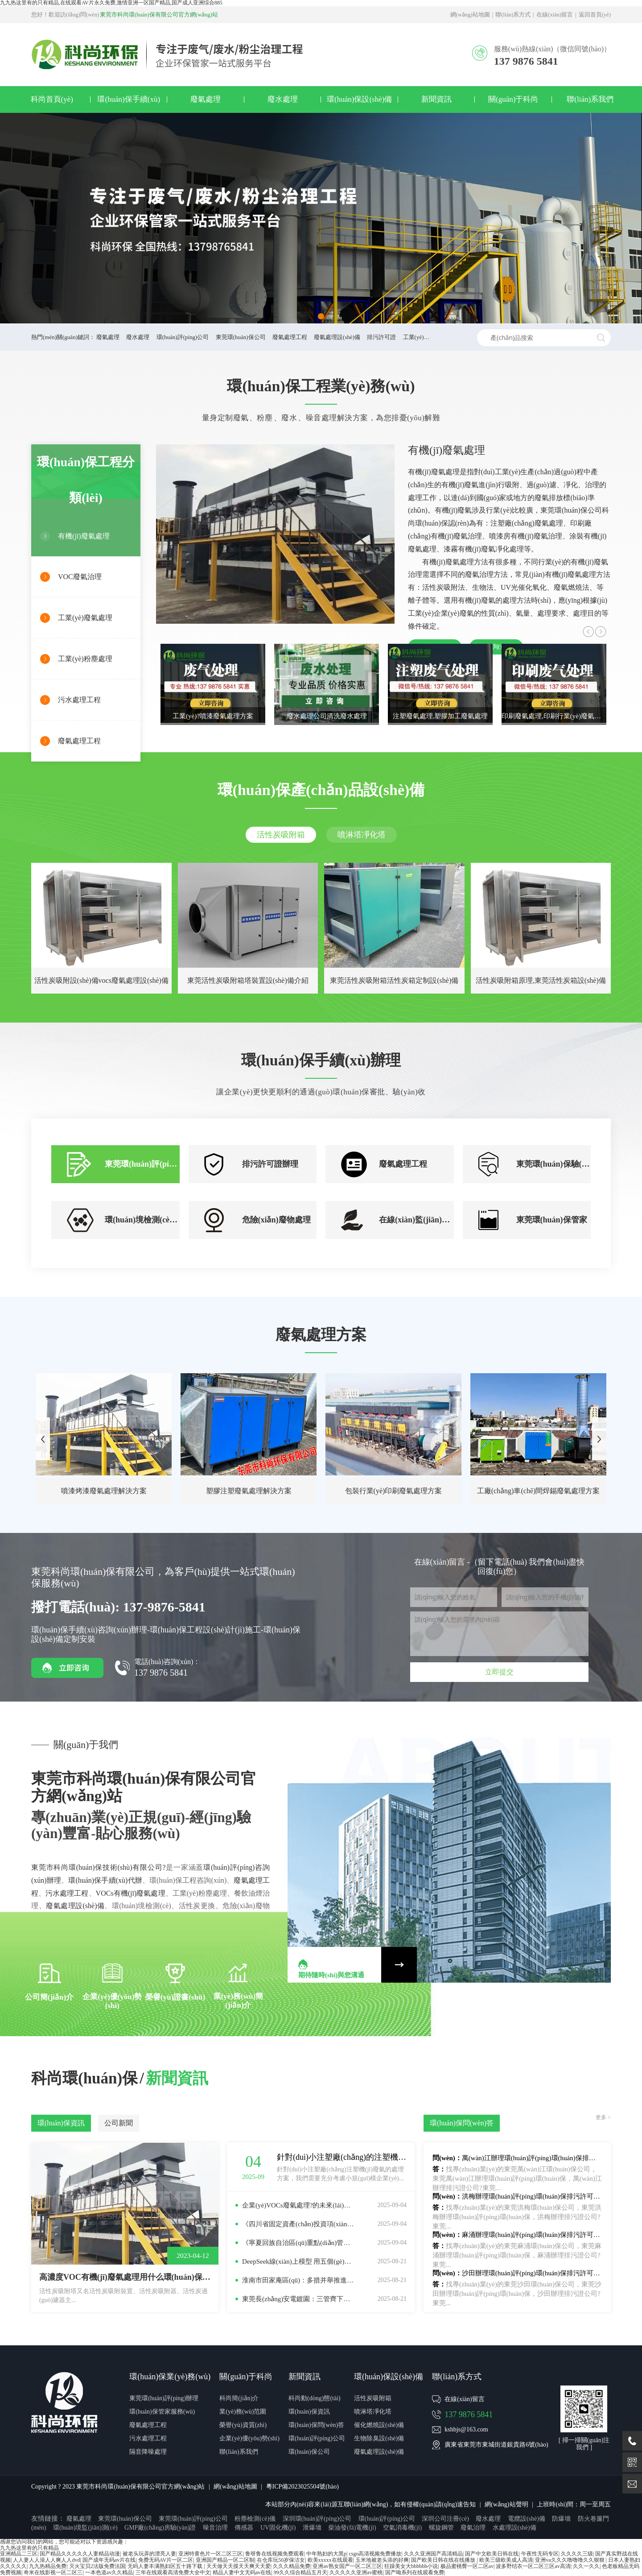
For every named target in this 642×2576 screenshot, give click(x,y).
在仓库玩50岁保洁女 (281, 2560)
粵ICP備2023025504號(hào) (302, 2486)
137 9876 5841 (468, 2414)
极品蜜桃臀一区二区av (467, 2566)
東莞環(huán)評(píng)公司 (193, 2518)
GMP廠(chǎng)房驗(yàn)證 (160, 2527)
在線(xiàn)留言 (554, 15)
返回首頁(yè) (595, 15)
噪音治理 (215, 2527)
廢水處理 (283, 99)
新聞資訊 (436, 99)
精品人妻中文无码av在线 (242, 2572)
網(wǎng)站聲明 (506, 2504)
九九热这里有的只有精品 (29, 2548)
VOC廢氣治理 (80, 576)
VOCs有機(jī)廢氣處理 (130, 1893)
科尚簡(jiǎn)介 (239, 2398)
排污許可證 (381, 337)
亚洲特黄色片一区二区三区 (210, 2554)
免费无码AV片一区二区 (165, 2560)
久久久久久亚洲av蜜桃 (356, 2572)
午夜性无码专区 (540, 2554)
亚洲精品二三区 (18, 2554)
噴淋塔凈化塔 (361, 834)
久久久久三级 (577, 2554)
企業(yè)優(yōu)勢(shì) (249, 2438)
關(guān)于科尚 (513, 99)
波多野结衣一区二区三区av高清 (533, 2566)
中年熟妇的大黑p (326, 2554)
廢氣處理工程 (289, 337)
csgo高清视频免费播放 (375, 2554)
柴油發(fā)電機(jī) (352, 2527)
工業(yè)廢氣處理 (85, 617)
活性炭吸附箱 (281, 834)
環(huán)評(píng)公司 (182, 337)
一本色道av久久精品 (109, 2572)
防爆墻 (561, 2518)
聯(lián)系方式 (513, 15)
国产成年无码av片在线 (109, 2560)
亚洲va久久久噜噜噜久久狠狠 (570, 2560)
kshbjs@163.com (466, 2429)
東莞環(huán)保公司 (241, 337)
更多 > (603, 2117)
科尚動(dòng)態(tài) (314, 2398)
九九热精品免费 (47, 2566)
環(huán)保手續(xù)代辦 (105, 1880)
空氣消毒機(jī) (402, 2527)
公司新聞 (118, 2123)
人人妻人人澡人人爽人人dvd (46, 2560)
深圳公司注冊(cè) (445, 2518)
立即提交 (499, 1672)
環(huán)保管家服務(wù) (162, 2411)
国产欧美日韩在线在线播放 (444, 2560)
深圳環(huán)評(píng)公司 (317, 2518)
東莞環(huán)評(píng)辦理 (163, 2398)
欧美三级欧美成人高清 (506, 2560)
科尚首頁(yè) (52, 99)
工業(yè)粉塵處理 (85, 659)
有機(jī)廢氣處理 (84, 536)
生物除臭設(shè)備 (379, 2438)
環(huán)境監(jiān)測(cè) (85, 2527)
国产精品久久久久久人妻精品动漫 (80, 2554)
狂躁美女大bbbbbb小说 (411, 2566)
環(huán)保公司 (309, 2451)
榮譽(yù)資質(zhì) (243, 2425)
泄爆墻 (312, 2527)
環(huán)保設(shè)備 (359, 99)
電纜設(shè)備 (526, 2518)
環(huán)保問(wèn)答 (316, 2425)
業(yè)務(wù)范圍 (242, 2411)
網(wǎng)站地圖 (470, 15)
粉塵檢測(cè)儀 (255, 2518)
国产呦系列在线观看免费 (414, 2572)
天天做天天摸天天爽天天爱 (238, 2566)
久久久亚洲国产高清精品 (433, 2554)
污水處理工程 (79, 700)
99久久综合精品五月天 (300, 2572)
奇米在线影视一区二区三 (53, 2572)
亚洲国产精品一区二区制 (225, 2560)
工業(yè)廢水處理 (425, 337)
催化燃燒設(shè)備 (379, 2425)
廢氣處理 (205, 99)
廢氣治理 (473, 2527)
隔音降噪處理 (148, 2451)
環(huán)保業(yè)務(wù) (169, 2376)
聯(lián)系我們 (590, 99)
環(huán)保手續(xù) (128, 99)
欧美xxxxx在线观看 (330, 2560)
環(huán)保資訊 (61, 2123)
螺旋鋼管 (441, 2527)
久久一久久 (586, 2566)
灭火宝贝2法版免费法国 (97, 2566)
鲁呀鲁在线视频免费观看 (274, 2554)
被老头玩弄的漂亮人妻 (149, 2554)
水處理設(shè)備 (514, 2527)
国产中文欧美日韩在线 (492, 2554)
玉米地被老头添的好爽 (382, 2560)
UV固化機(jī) (278, 2527)
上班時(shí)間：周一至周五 (574, 2504)
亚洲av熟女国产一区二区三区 (347, 2566)
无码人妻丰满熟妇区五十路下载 (166, 2566)
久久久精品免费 (291, 2566)
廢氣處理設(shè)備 (337, 337)
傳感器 (244, 2527)
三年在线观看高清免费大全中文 (173, 2572)
